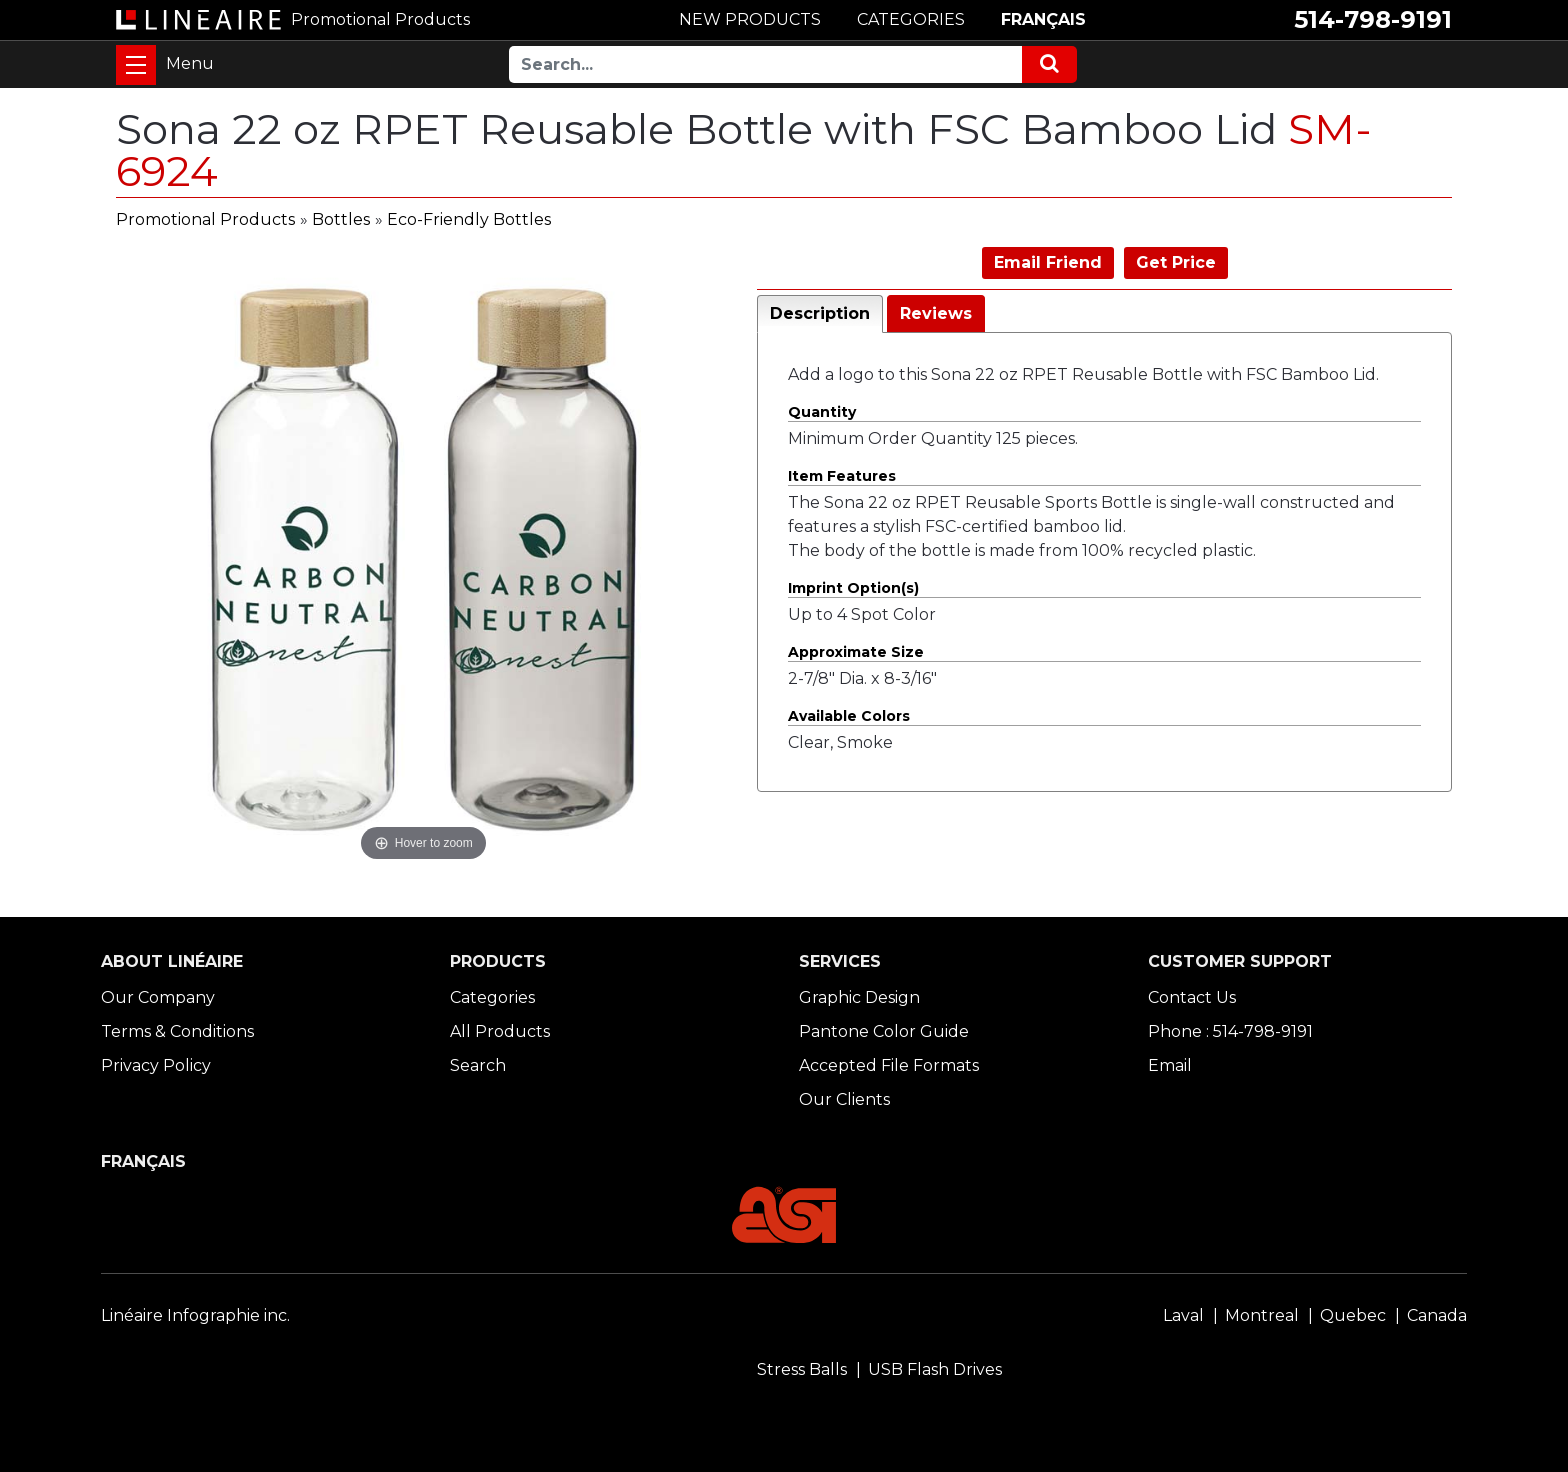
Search (478, 1065)
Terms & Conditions (177, 1031)
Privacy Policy (156, 1065)
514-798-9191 (1373, 19)
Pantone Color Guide (884, 1031)
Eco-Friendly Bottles (469, 219)
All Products (500, 1031)
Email (1170, 1065)
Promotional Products (205, 219)
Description (820, 313)
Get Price (1176, 262)
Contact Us (1192, 997)
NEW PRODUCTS (750, 19)
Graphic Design (859, 997)
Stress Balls (802, 1369)
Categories (492, 997)
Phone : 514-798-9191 (1230, 1031)
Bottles (341, 219)
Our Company (158, 997)
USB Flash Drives (935, 1369)
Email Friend (1048, 262)
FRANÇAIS (1043, 19)
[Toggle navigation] (136, 65)
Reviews (936, 313)
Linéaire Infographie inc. (195, 1315)
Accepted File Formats (889, 1065)
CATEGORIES (911, 19)
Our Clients (844, 1099)
